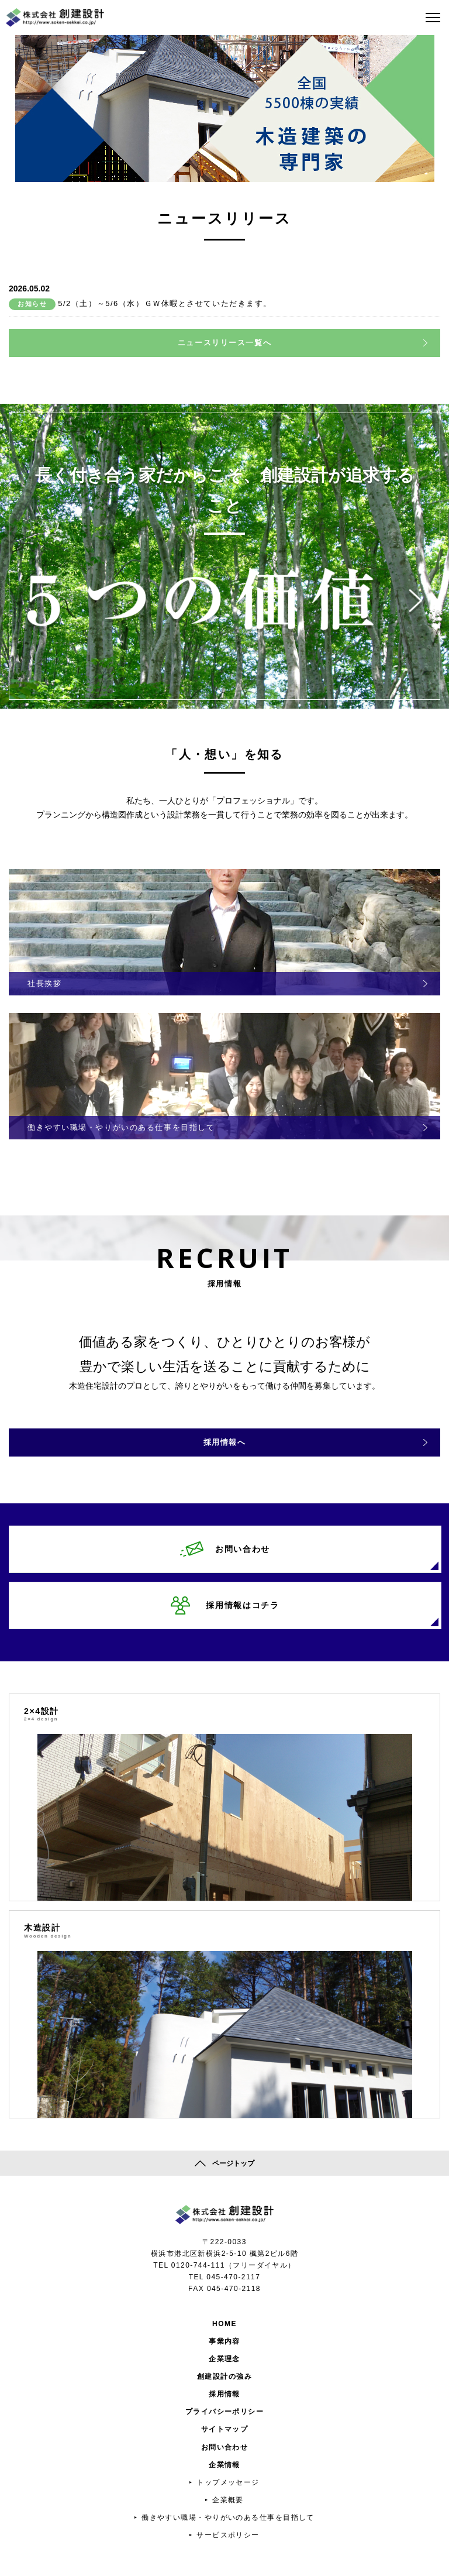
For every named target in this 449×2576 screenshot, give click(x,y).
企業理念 (224, 2359)
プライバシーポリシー (224, 2411)
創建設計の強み (224, 2376)
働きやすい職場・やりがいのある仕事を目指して (228, 2517)
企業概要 (228, 2500)
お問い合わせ (224, 2447)
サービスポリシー (228, 2535)
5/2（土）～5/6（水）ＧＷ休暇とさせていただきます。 (165, 303)
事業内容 (224, 2341)
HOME (224, 2324)
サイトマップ (224, 2429)
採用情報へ (224, 1442)
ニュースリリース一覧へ (224, 342)
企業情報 (224, 2465)
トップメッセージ (228, 2482)
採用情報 (224, 2394)
